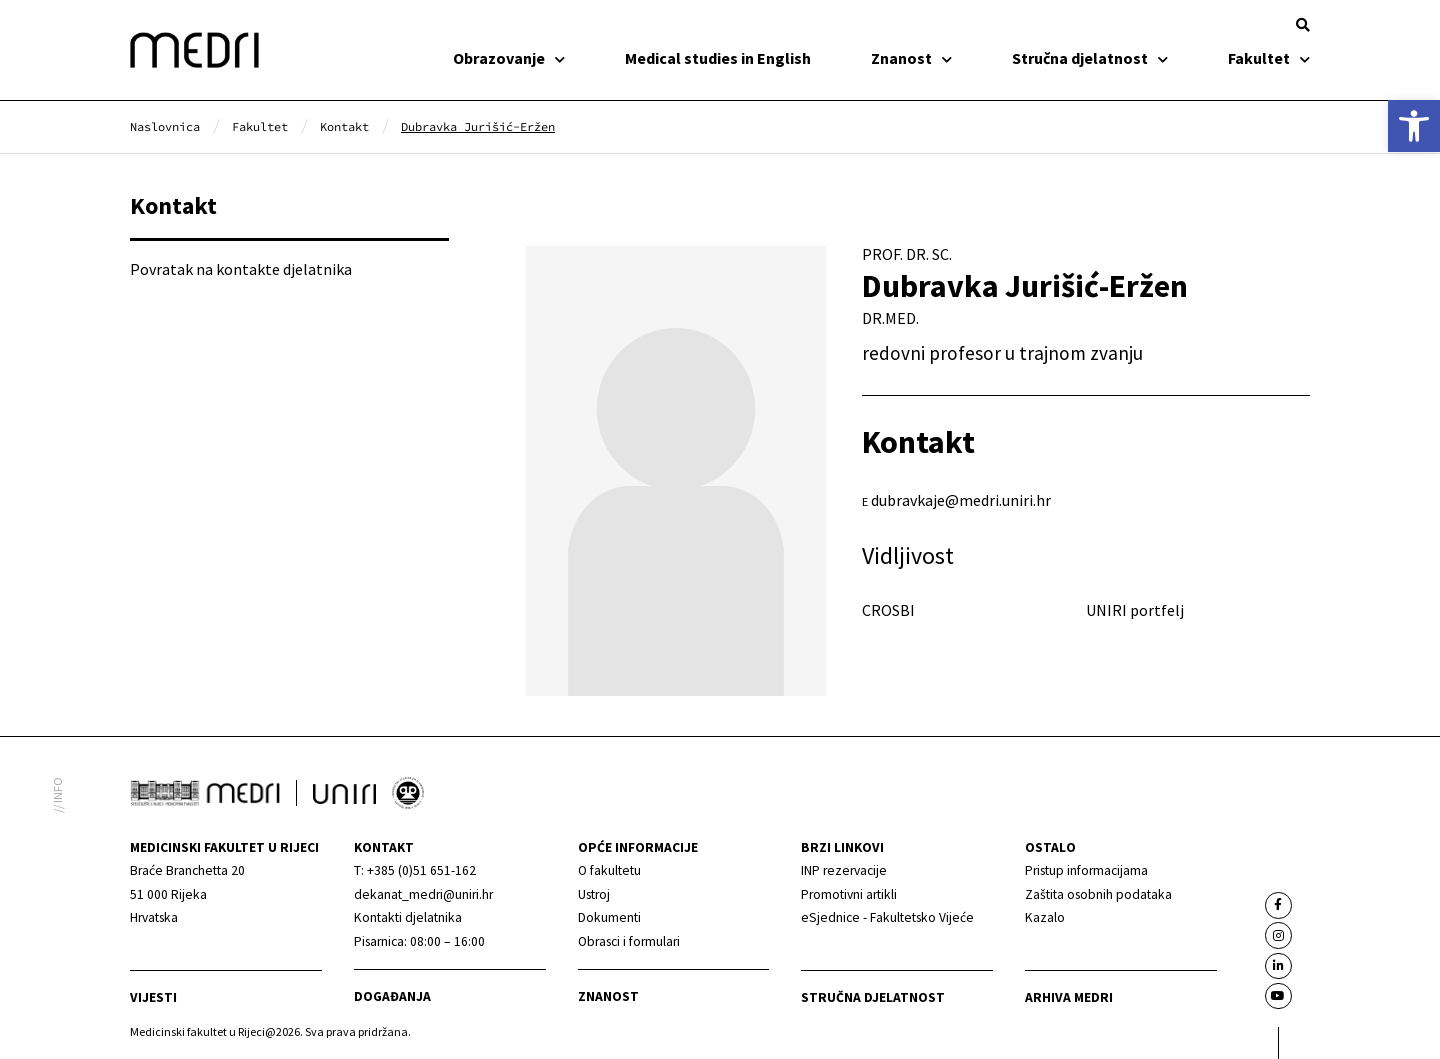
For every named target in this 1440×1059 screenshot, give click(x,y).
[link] (1414, 126)
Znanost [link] (911, 58)
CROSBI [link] (888, 610)
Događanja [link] (392, 996)
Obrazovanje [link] (509, 58)
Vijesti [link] (153, 997)
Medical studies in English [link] (718, 58)
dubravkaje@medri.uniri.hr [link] (961, 500)
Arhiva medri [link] (1069, 997)
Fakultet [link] (1269, 58)
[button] (1303, 25)
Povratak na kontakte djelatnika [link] (241, 269)
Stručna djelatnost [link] (1090, 58)
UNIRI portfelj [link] (1135, 610)
